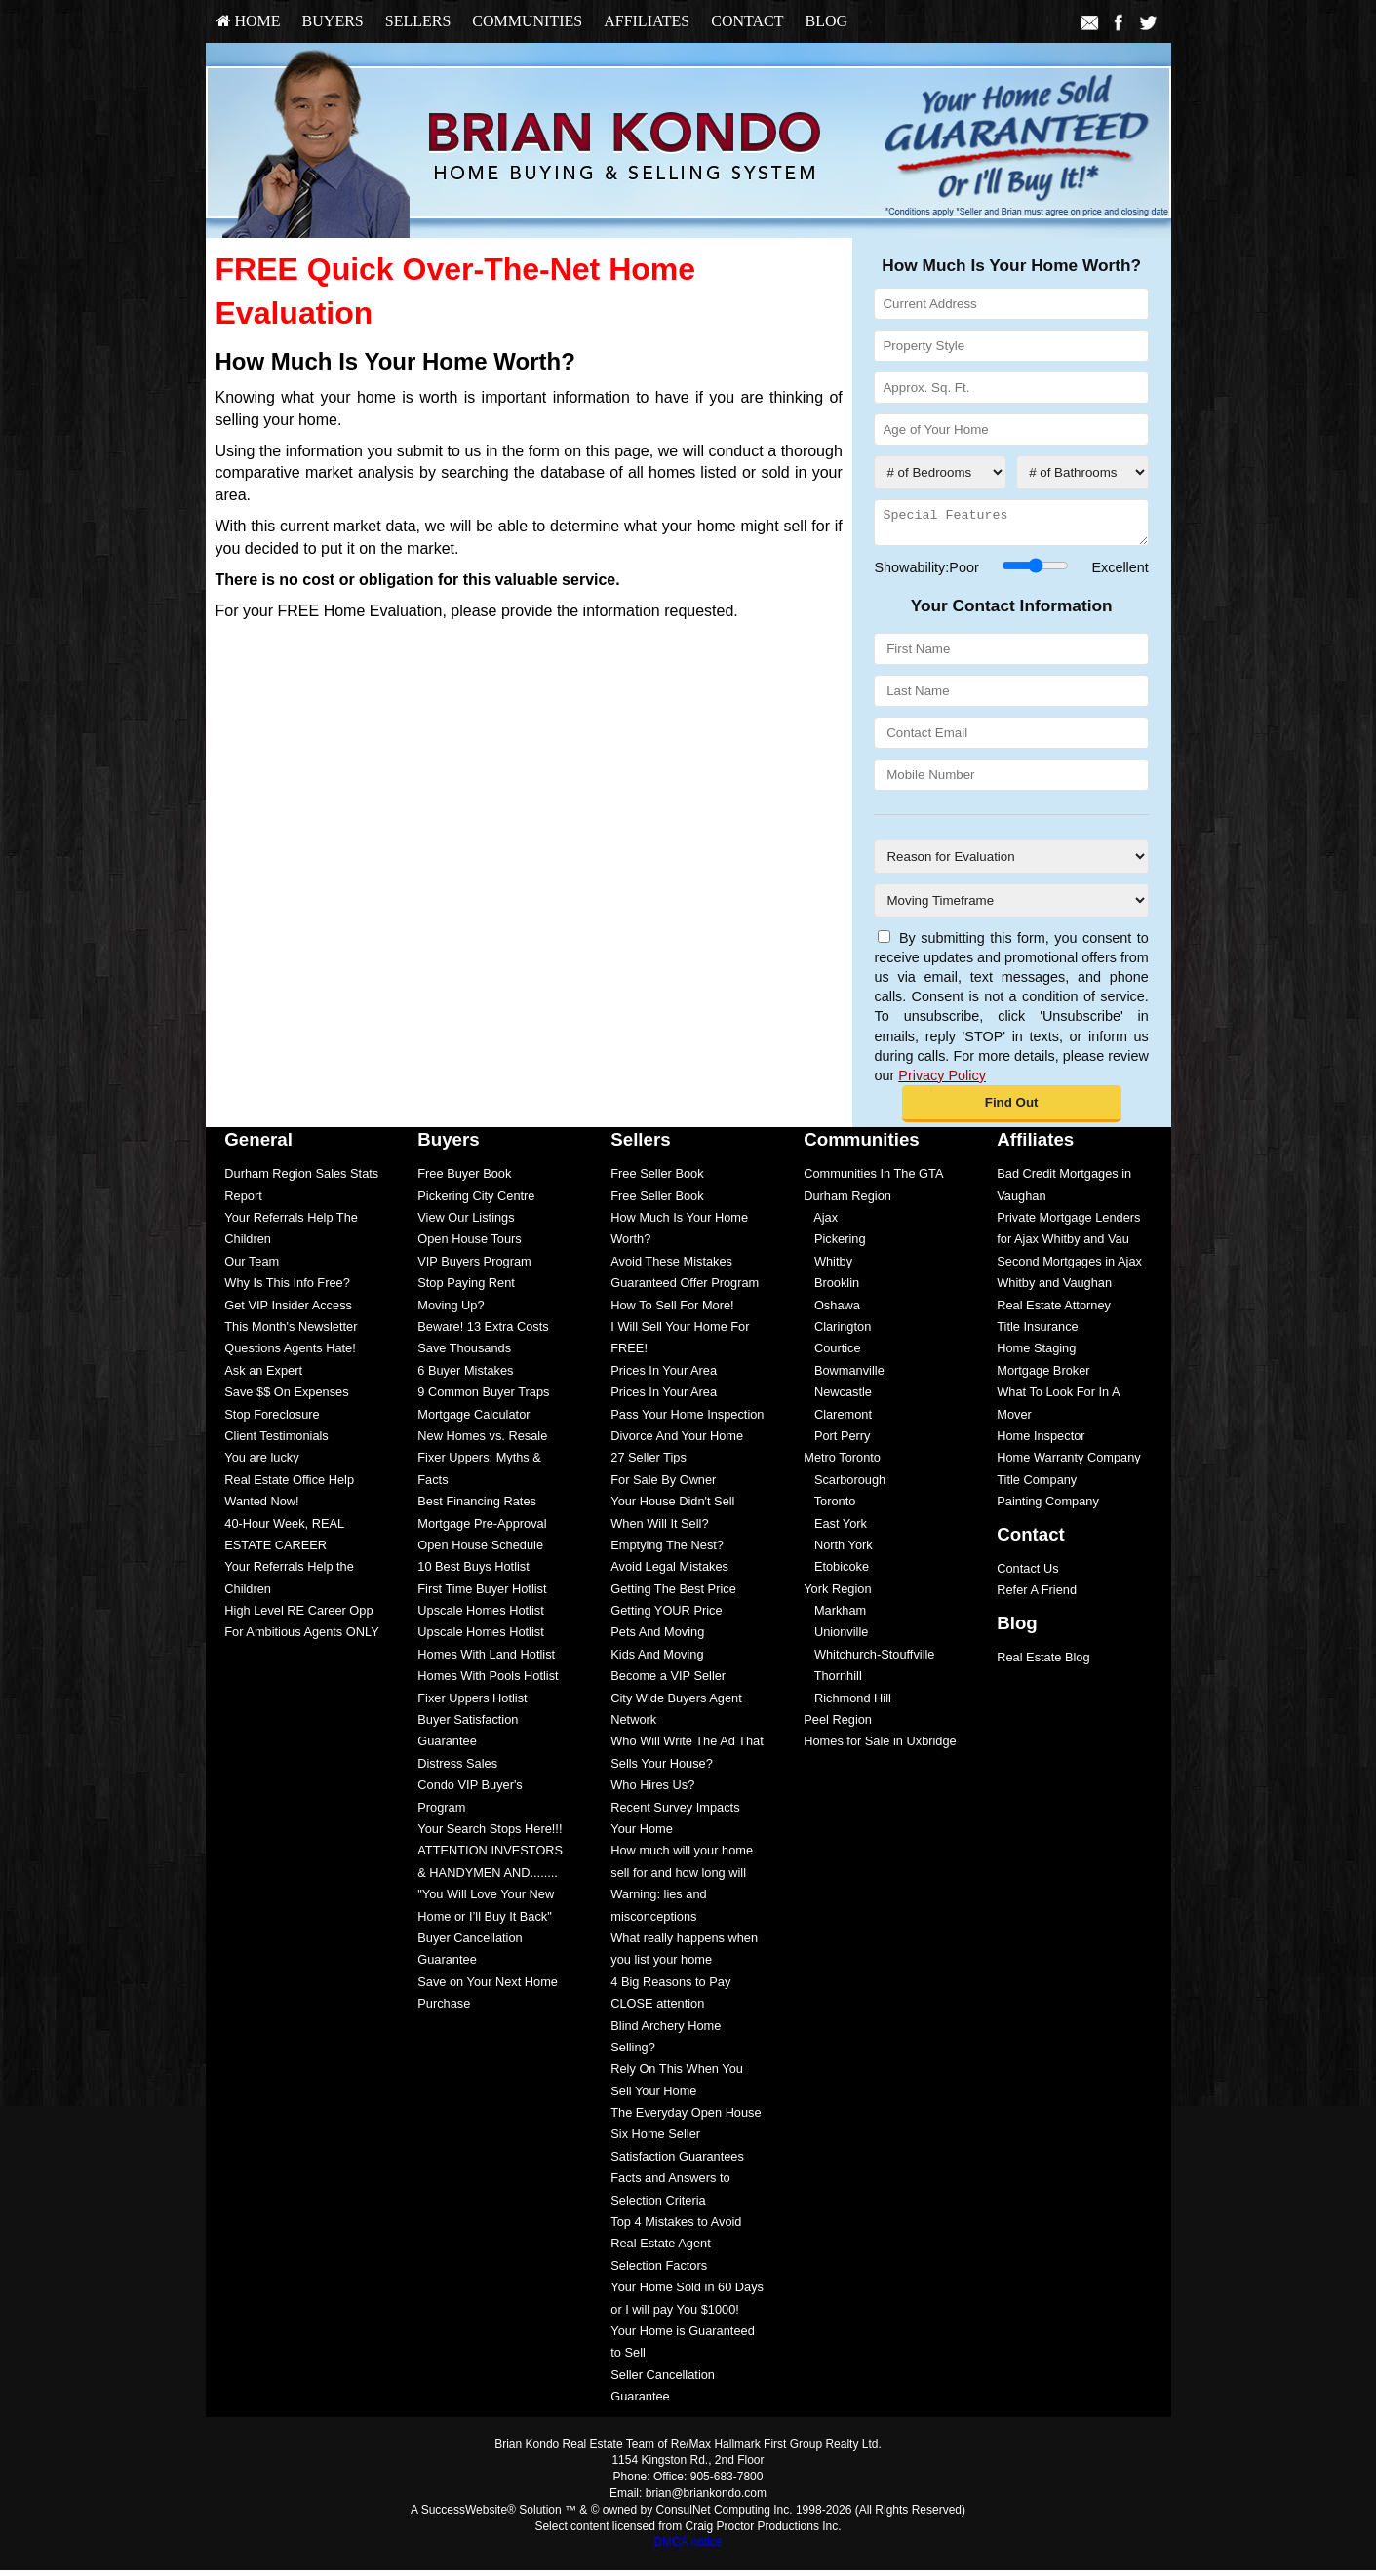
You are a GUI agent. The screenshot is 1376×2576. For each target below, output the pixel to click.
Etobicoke (836, 1572)
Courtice (832, 1354)
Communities (527, 21)
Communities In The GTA (873, 1179)
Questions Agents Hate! (289, 1354)
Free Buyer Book (464, 1179)
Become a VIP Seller (668, 1681)
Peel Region (838, 1725)
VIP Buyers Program (474, 1267)
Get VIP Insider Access (288, 1311)
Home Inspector (1040, 1441)
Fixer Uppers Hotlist (472, 1704)
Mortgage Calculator (473, 1420)
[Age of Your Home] (1011, 429)
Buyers (333, 21)
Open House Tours (469, 1244)
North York (838, 1550)
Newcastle (838, 1397)
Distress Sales (457, 1769)
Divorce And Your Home (676, 1441)
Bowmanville (844, 1376)
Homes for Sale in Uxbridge (880, 1746)
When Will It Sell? (659, 1529)
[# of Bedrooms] (940, 472)
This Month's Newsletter (290, 1332)
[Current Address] (1011, 304)
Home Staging (1036, 1354)
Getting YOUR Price (666, 1616)
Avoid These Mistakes (671, 1267)
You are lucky (261, 1463)
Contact (747, 21)
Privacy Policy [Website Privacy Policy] (942, 1081)
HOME (248, 21)
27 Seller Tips (648, 1463)
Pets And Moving (657, 1637)
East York (835, 1529)
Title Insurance (1037, 1332)
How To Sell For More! (671, 1311)
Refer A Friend (1037, 1595)
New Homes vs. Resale (482, 1441)
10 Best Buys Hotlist (473, 1572)
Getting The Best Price (673, 1594)
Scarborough (844, 1485)
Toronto (829, 1507)
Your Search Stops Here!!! (489, 1834)
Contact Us (1027, 1574)
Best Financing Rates (476, 1507)
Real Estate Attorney (1054, 1311)
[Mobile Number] (1011, 780)
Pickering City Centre (475, 1201)
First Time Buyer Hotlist (481, 1594)
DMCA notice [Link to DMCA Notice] (687, 2548)
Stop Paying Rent (466, 1288)
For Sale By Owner (663, 1485)
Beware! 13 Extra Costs (482, 1332)
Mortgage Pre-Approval (481, 1529)
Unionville (836, 1637)
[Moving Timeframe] (1011, 906)
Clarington (837, 1332)
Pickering (834, 1244)
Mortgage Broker (1043, 1376)
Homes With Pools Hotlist (487, 1681)
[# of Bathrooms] (1082, 472)
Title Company (1037, 1485)
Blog (826, 21)
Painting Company (1048, 1507)
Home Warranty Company (1068, 1463)
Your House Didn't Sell (672, 1507)
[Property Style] (1011, 346)
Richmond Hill (847, 1704)
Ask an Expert (263, 1376)
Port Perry (837, 1441)
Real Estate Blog (1043, 1663)
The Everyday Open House (685, 2118)
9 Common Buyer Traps (483, 1397)
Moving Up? (450, 1311)
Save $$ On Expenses (286, 1397)
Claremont (838, 1420)
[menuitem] (249, 21)
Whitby (828, 1267)
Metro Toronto (842, 1463)
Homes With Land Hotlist (486, 1660)
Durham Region (847, 1201)
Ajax (821, 1223)
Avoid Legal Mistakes (669, 1572)
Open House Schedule (480, 1550)
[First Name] (1011, 655)
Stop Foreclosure (271, 1420)
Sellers (418, 21)
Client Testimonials (276, 1441)
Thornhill (833, 1681)
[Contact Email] (1011, 738)
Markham (835, 1616)
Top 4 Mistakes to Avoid (675, 2227)
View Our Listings (465, 1223)
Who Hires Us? (652, 1790)
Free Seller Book (656, 1179)
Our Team (251, 1267)
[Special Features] (1011, 525)
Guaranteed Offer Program (684, 1288)
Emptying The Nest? (667, 1550)
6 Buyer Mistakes (465, 1376)
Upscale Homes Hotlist (480, 1616)
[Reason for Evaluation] (1011, 862)
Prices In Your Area (663, 1376)
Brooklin (831, 1288)
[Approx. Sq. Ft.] (1011, 387)
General (258, 1145)
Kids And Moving (656, 1660)
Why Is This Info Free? (287, 1288)
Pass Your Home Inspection (687, 1420)
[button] (1011, 1109)
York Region (837, 1594)
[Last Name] (1011, 697)
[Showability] (1035, 571)
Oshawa (832, 1311)
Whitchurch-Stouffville (869, 1660)
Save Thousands (464, 1354)
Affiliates (646, 21)
